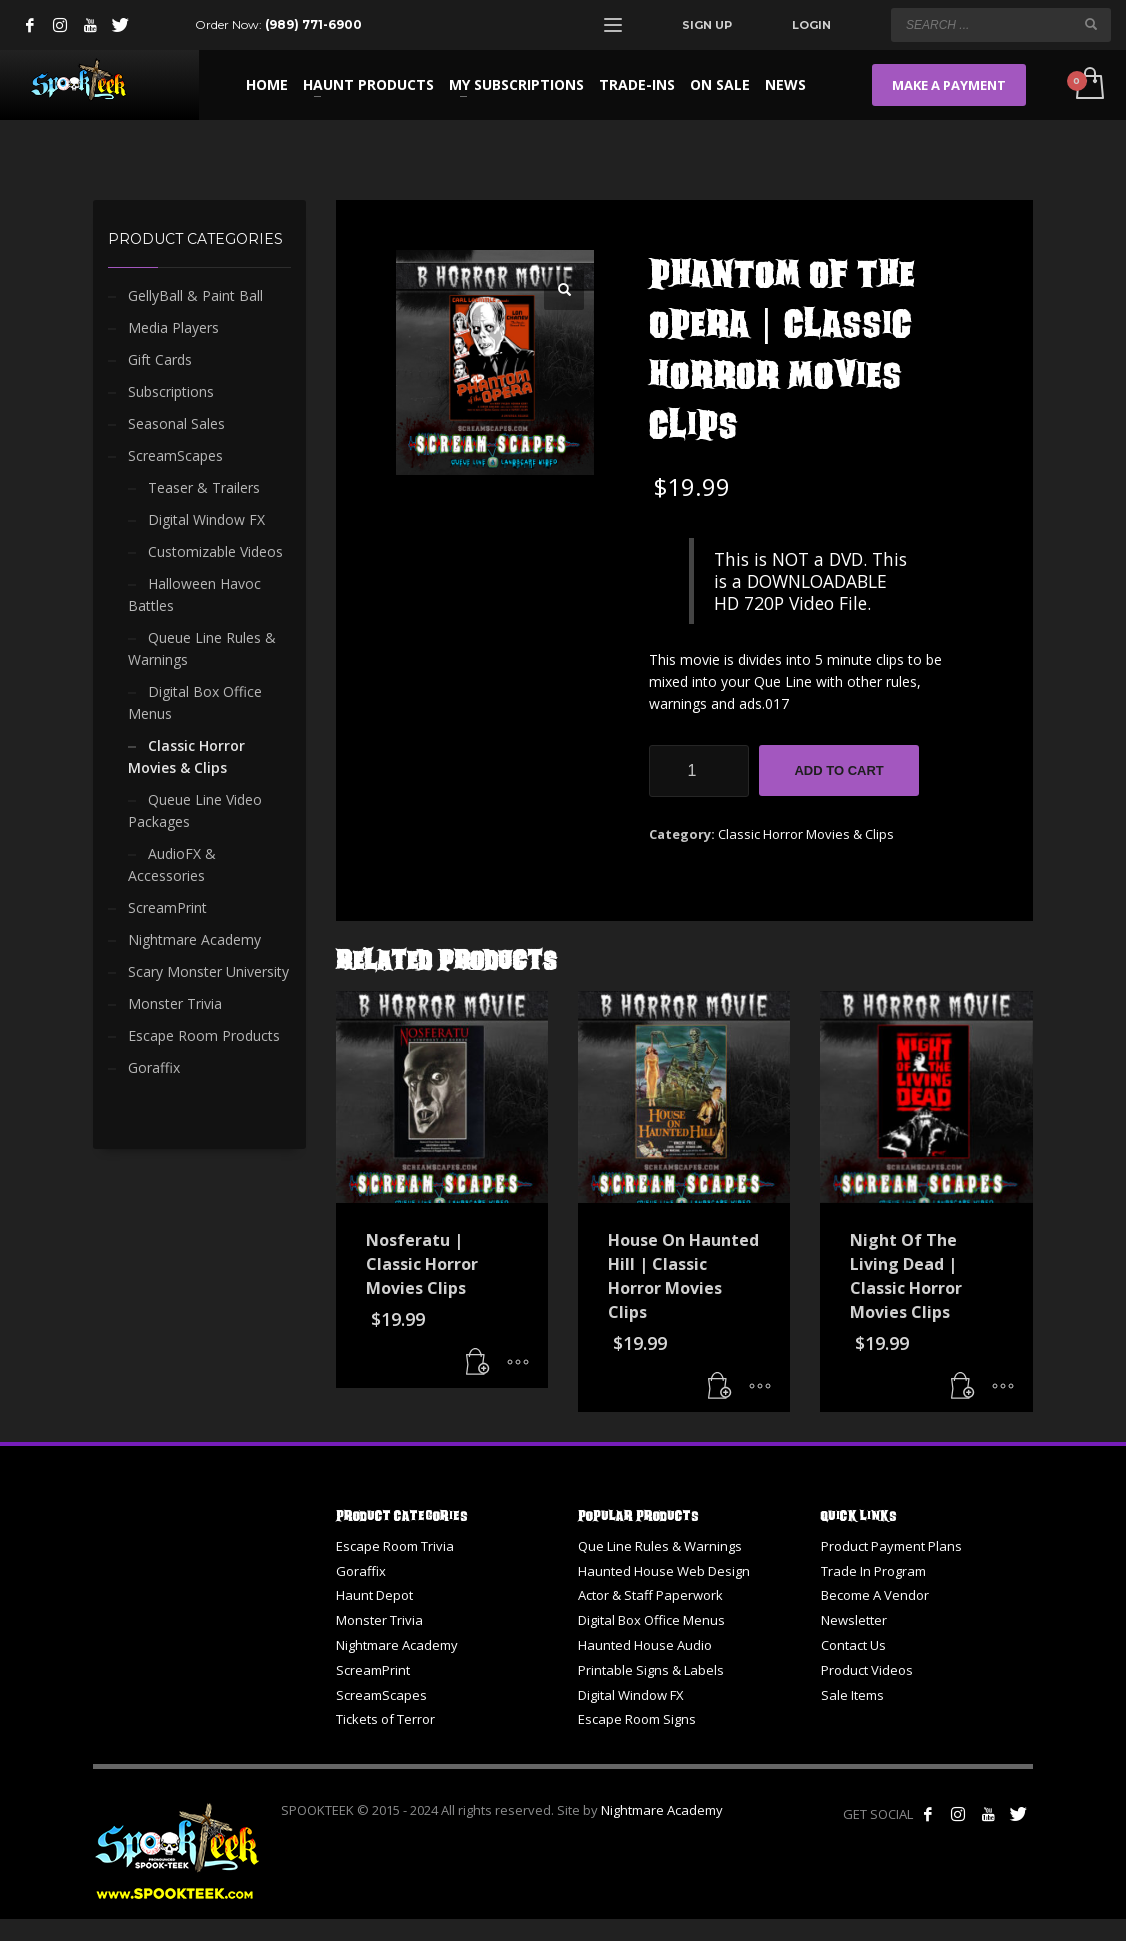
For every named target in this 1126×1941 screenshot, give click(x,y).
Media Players (173, 327)
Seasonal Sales (176, 423)
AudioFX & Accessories (172, 864)
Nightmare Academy (194, 939)
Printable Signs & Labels (651, 1670)
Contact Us (853, 1645)
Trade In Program (873, 1571)
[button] (564, 290)
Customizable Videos (215, 551)
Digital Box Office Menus (195, 702)
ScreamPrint (167, 907)
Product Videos (867, 1670)
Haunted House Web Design (664, 1571)
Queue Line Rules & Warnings (202, 648)
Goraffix (154, 1067)
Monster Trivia (175, 1003)
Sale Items (852, 1695)
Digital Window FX (206, 519)
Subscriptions (171, 391)
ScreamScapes (175, 455)
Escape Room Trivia (395, 1546)
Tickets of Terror (385, 1719)
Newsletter (854, 1620)
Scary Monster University (208, 971)
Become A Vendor (875, 1595)
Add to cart (838, 770)
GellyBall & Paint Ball (195, 295)
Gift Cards (160, 359)
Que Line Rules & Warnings (660, 1546)
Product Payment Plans (891, 1546)
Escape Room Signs (637, 1719)
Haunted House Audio (645, 1645)
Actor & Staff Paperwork (650, 1595)
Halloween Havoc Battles (194, 594)
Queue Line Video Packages (195, 810)
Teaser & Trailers (204, 487)
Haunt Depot (374, 1595)
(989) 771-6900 (313, 24)
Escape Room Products (204, 1035)
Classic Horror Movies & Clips (806, 834)
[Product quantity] (699, 771)
